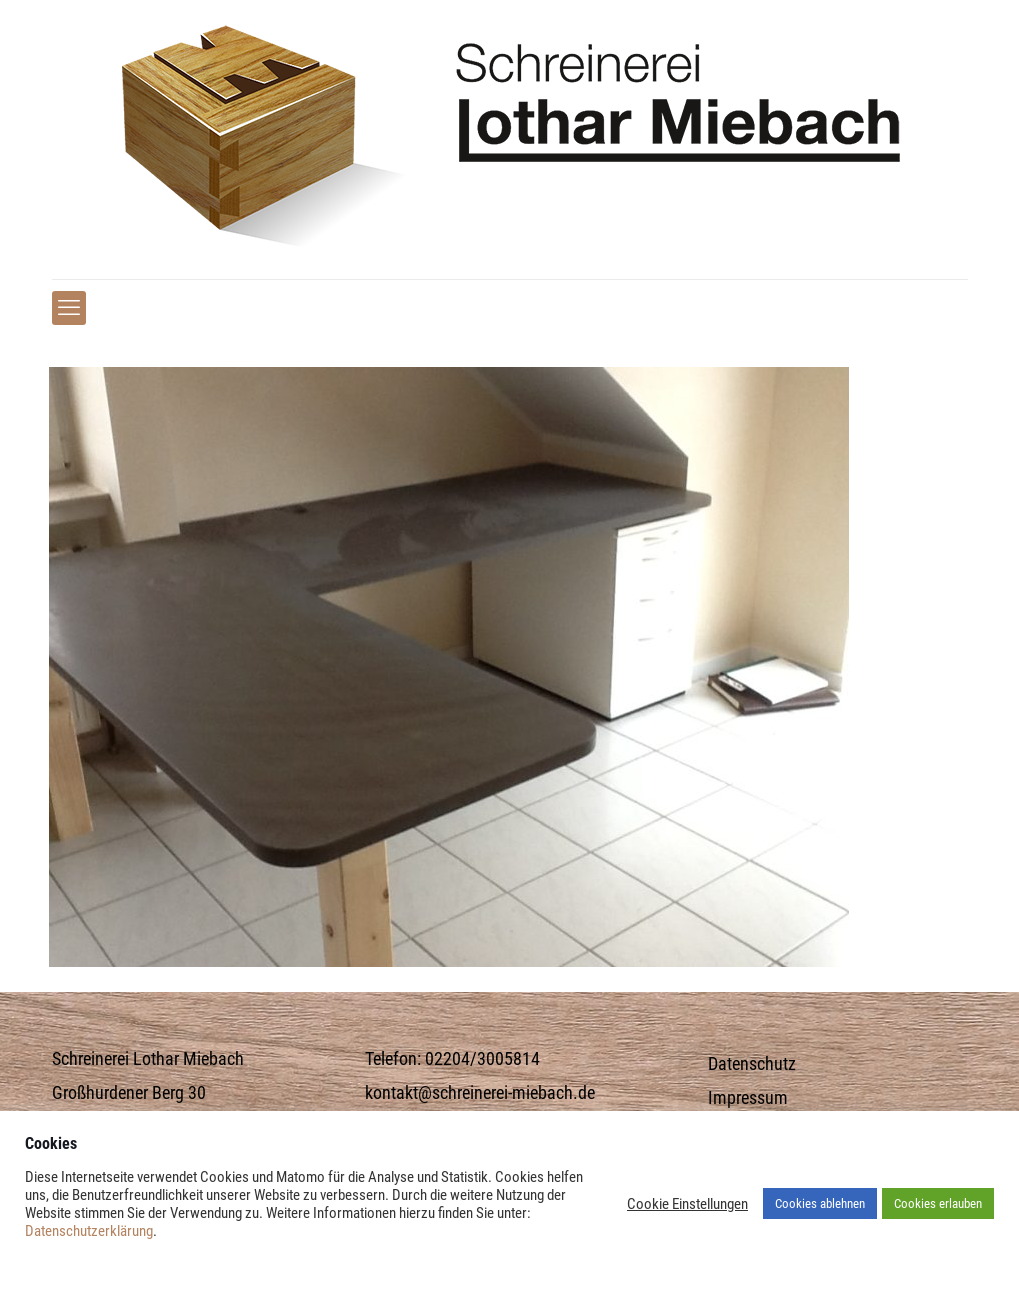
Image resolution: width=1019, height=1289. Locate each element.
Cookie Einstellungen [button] (687, 1204)
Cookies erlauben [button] (938, 1203)
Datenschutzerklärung (89, 1231)
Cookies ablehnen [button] (820, 1203)
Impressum (748, 1098)
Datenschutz (752, 1064)
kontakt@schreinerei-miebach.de (480, 1093)
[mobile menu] (69, 308)
